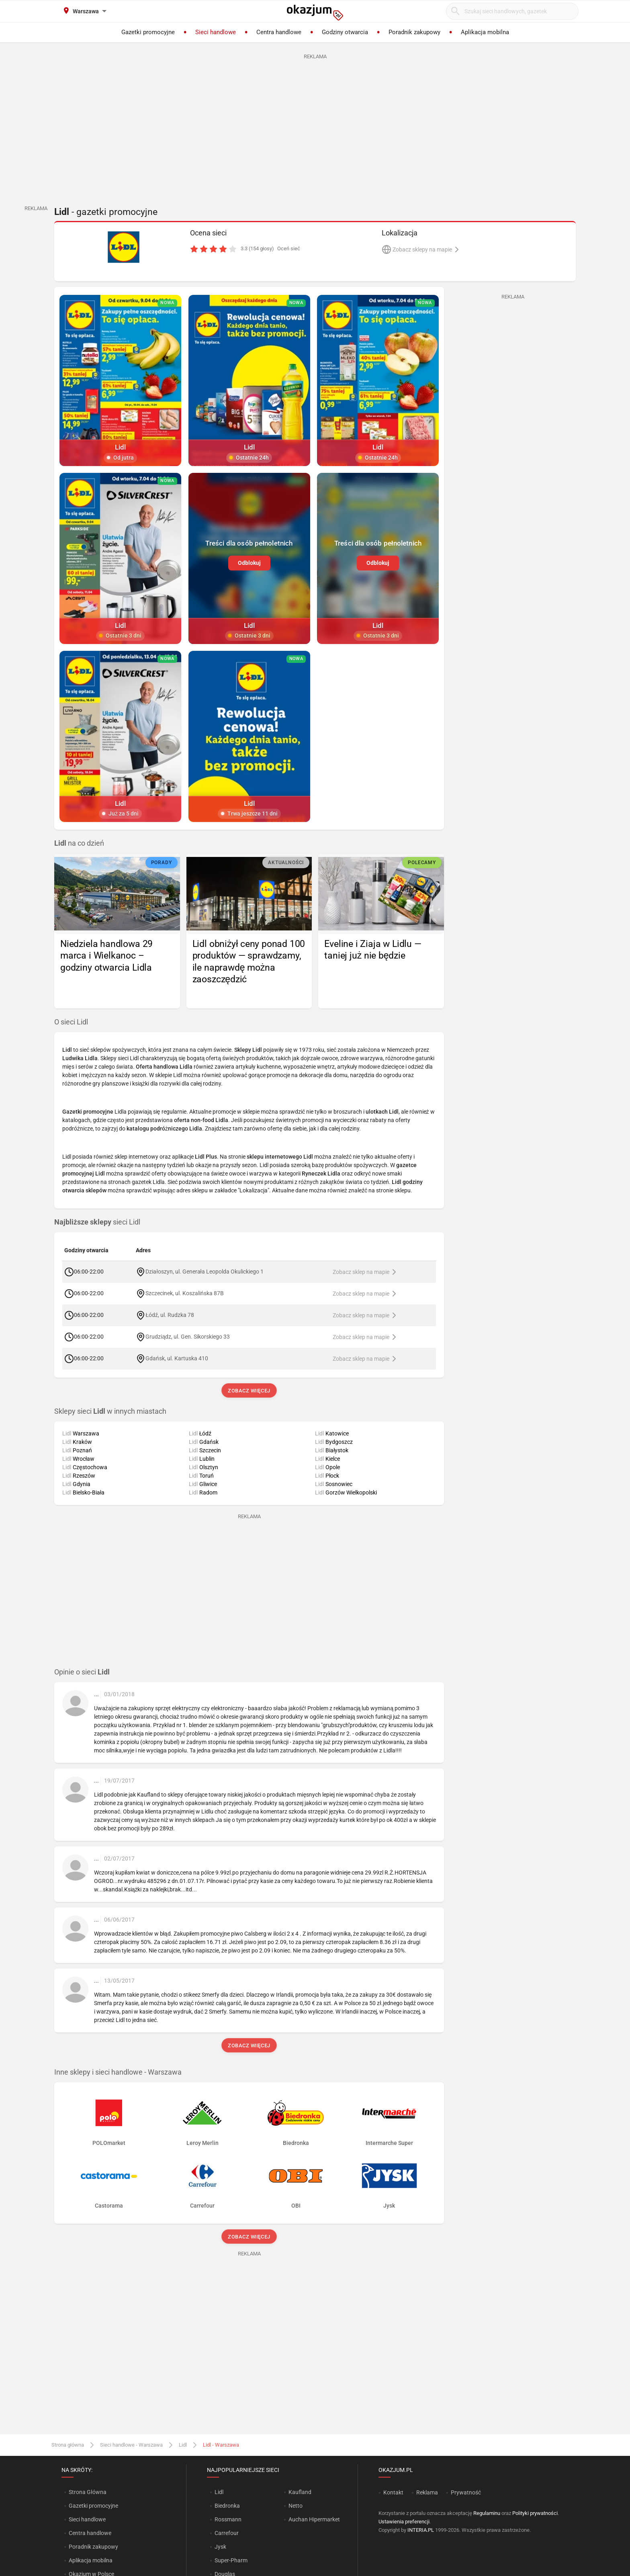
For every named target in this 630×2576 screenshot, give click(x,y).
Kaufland (299, 2492)
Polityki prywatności (535, 2513)
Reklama (427, 2492)
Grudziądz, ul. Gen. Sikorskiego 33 (187, 1336)
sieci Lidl (97, 1222)
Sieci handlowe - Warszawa (131, 2445)
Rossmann (228, 2519)
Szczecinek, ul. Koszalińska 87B (184, 1293)
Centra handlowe (90, 2533)
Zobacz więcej (249, 1391)
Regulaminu (486, 2513)
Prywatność (466, 2492)
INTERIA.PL (420, 2530)
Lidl (183, 2445)
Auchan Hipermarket (314, 2519)
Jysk (220, 2546)
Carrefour (227, 2533)
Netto (295, 2505)
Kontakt (393, 2492)
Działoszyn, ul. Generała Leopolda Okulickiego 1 (204, 1271)
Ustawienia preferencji (404, 2522)
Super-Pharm (231, 2560)
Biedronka (227, 2505)
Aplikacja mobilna (90, 2560)
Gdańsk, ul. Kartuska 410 (176, 1358)
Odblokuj (249, 562)
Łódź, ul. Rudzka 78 (169, 1315)
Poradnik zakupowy (93, 2546)
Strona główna (67, 2445)
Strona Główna (87, 2492)
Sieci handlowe (87, 2519)
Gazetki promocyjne (93, 2505)
